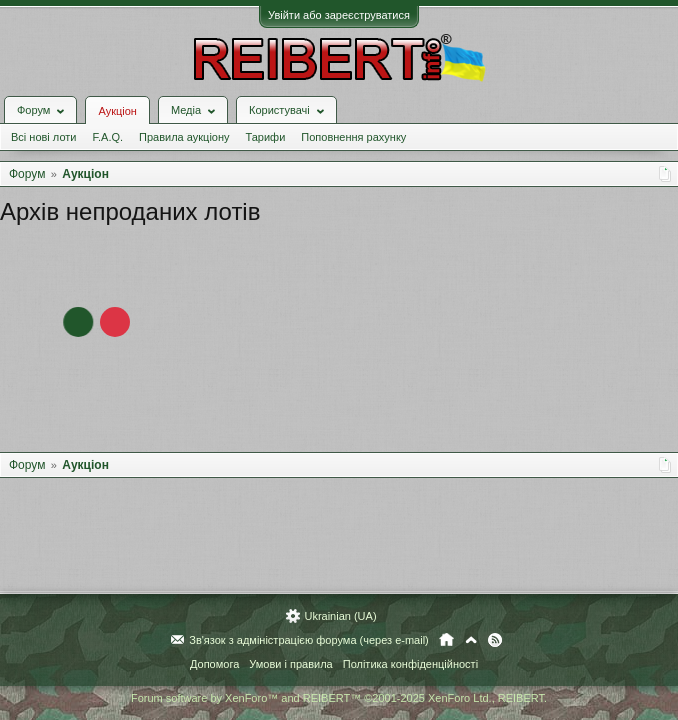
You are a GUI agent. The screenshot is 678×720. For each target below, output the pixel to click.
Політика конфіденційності (410, 664)
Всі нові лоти (43, 137)
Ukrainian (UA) (340, 616)
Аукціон (117, 111)
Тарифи (266, 137)
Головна (446, 640)
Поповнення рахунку (353, 137)
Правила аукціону (184, 137)
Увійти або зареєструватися (339, 15)
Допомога (214, 664)
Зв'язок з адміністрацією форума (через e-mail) (309, 640)
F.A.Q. (107, 137)
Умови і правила (290, 664)
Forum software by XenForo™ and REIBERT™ (339, 698)
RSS (495, 640)
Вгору (471, 640)
